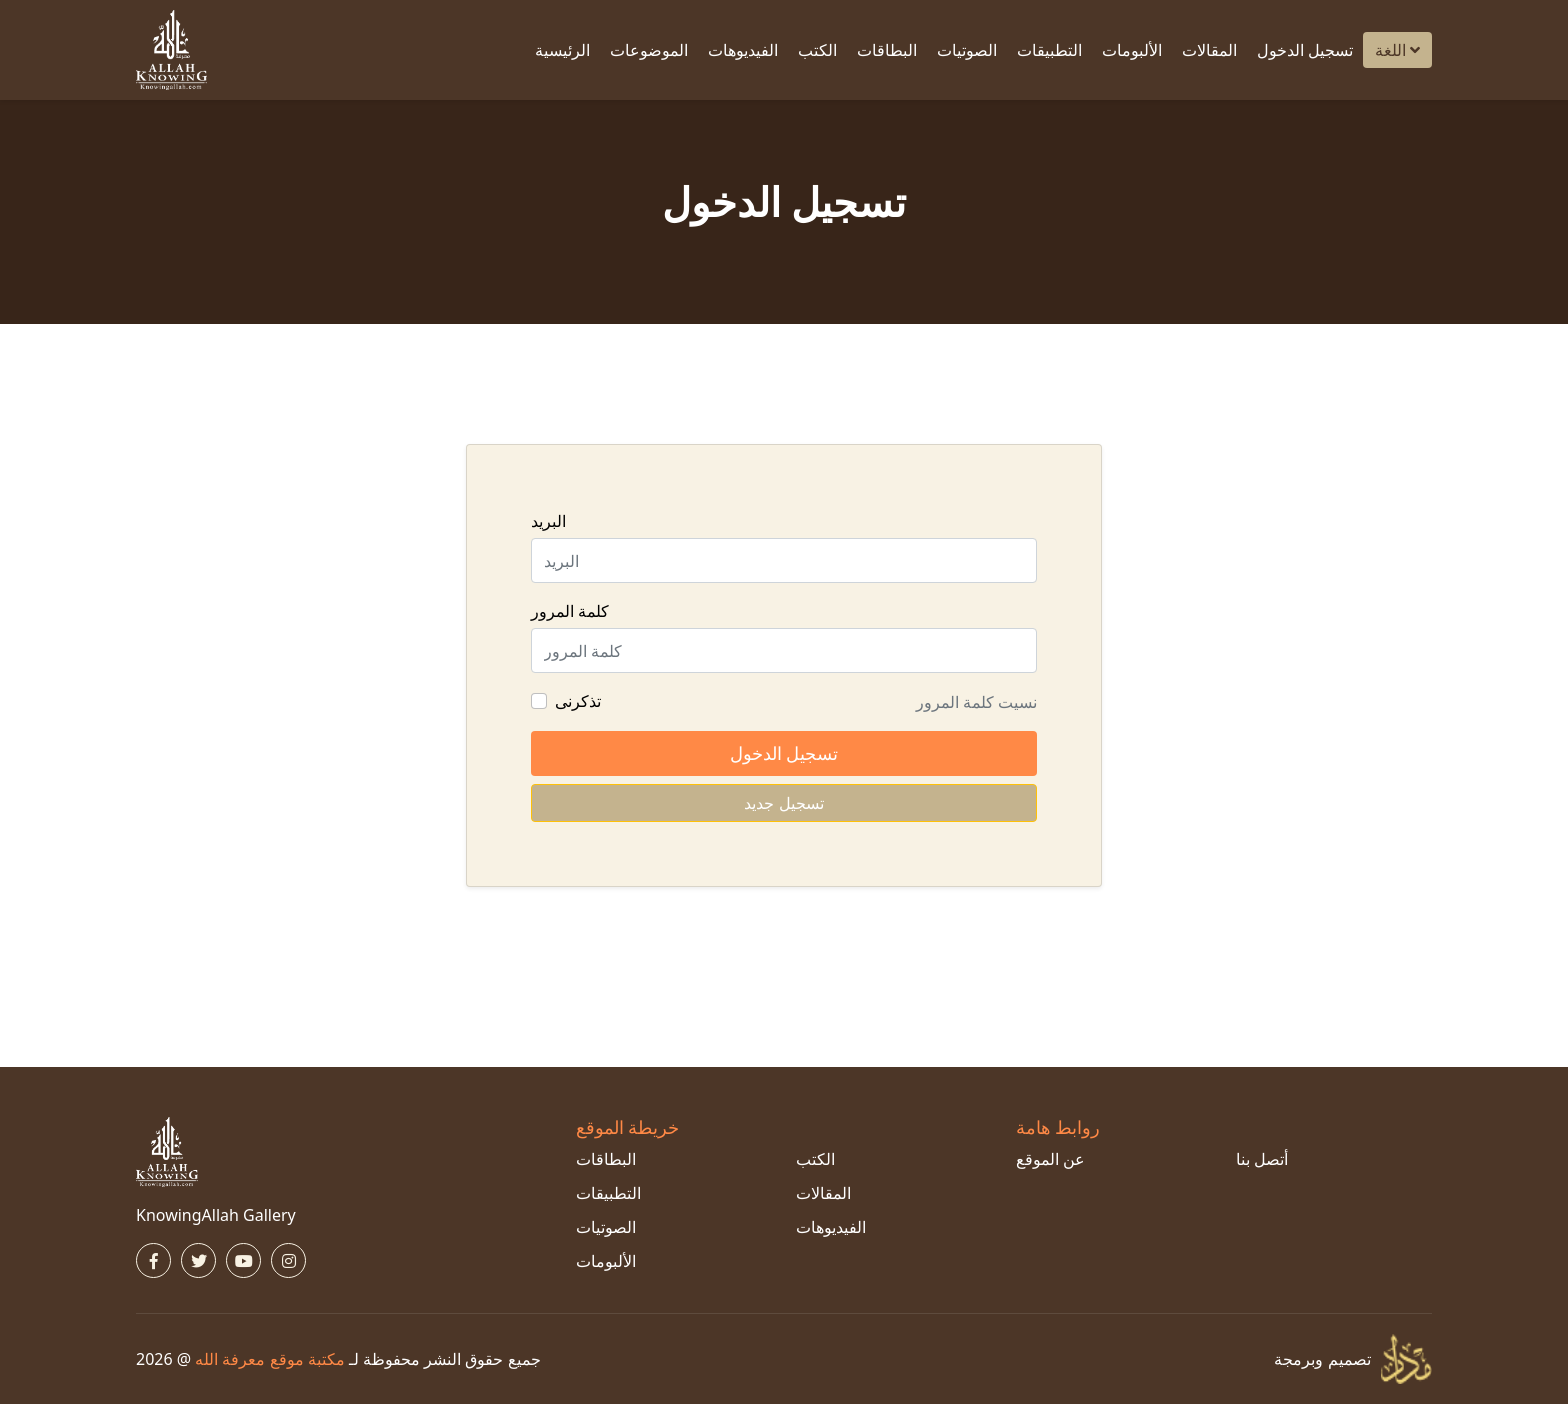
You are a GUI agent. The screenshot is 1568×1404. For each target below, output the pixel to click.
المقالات (1209, 50)
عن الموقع (1050, 1159)
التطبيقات (1049, 50)
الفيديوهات (743, 50)
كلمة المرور (570, 611)
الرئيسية (562, 50)
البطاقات (887, 50)
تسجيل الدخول (1305, 50)
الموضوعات (649, 50)
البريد (548, 521)
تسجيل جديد (783, 803)
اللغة (1397, 50)
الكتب (817, 50)
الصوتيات (967, 50)
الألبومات (1132, 50)
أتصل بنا (1262, 1159)
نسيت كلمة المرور (976, 702)
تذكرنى (578, 701)
